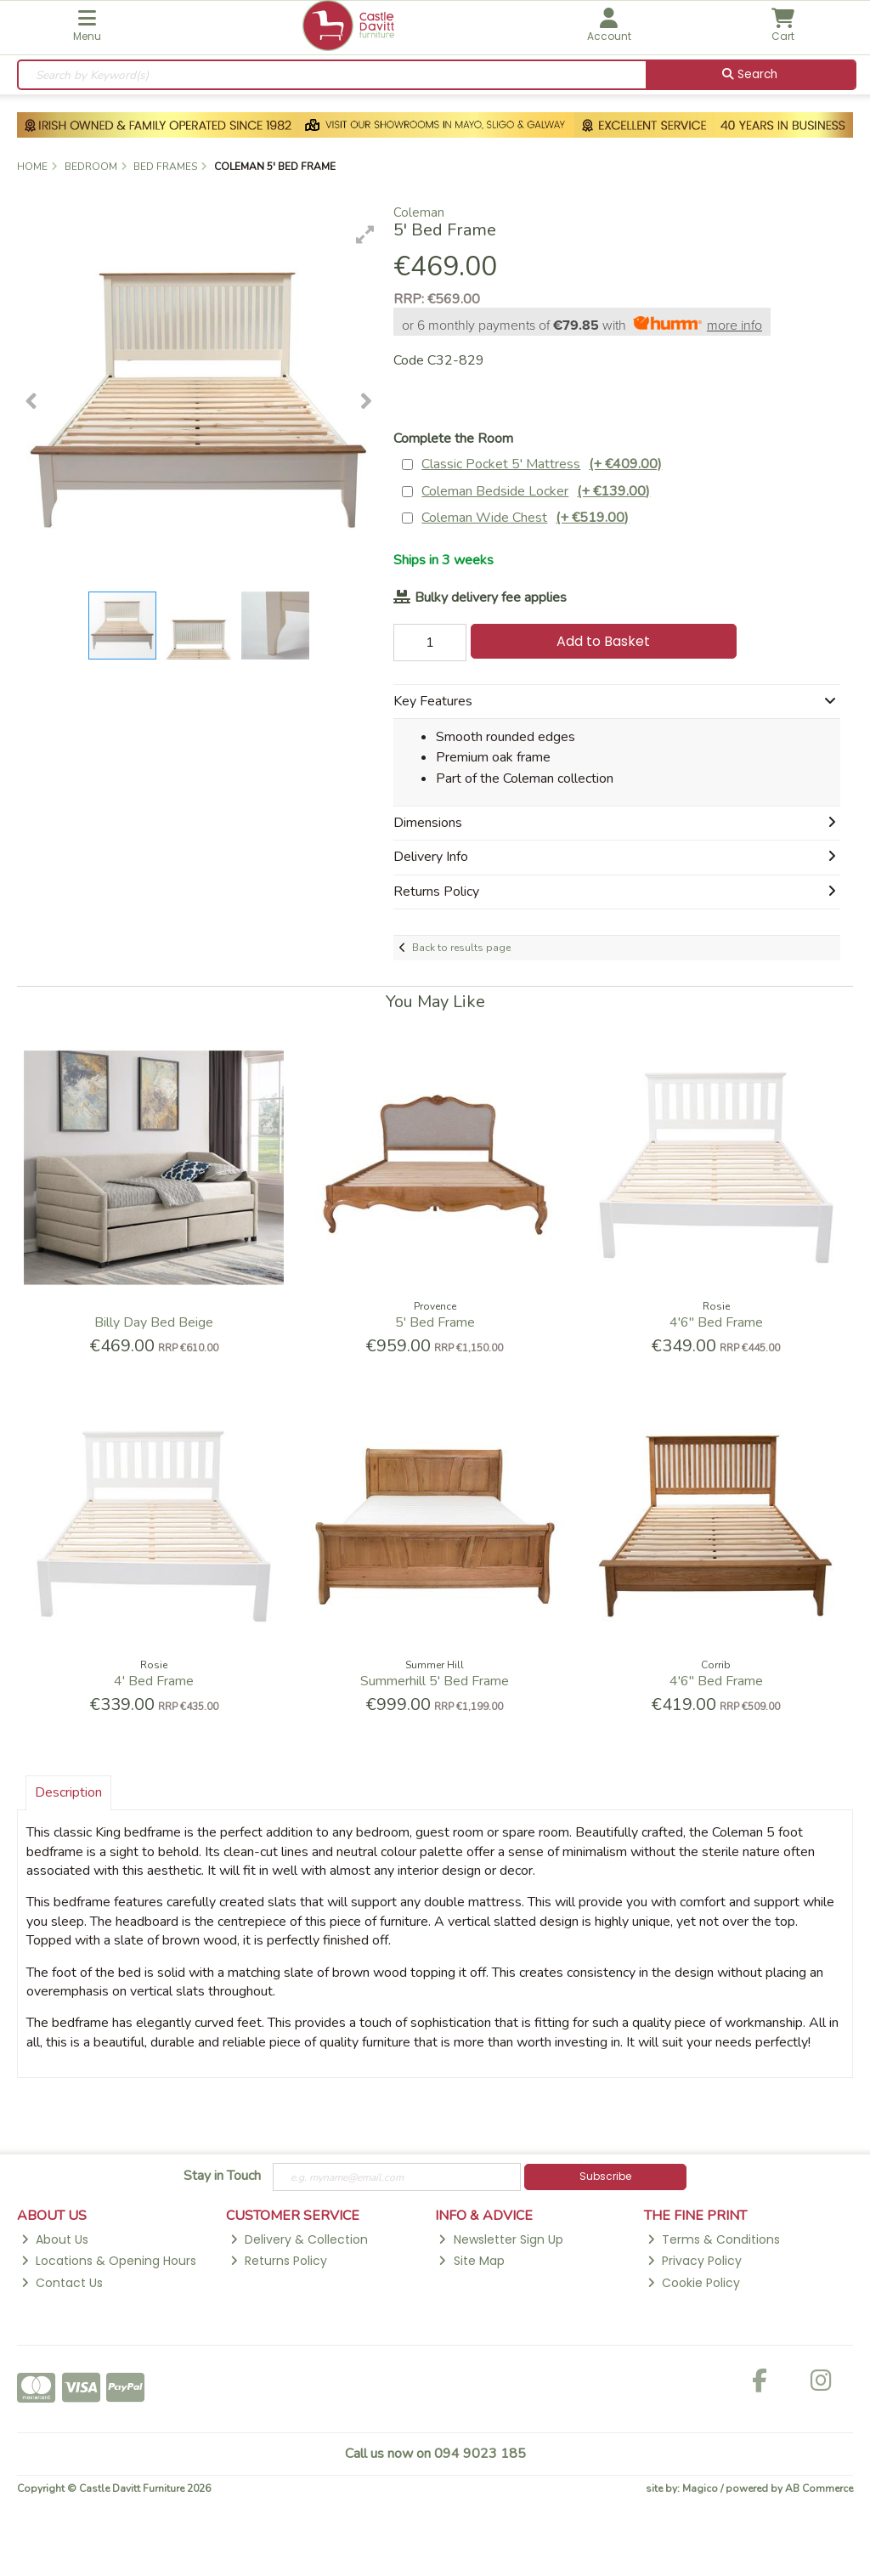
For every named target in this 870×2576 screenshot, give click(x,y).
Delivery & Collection (299, 2239)
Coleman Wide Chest (525, 518)
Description (68, 1792)
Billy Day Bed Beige (153, 1322)
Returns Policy (278, 2260)
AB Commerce (819, 2488)
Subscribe (605, 2176)
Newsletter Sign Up (500, 2239)
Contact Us (62, 2282)
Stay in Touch (222, 2176)
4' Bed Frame (154, 1681)
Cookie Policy (693, 2282)
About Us (54, 2239)
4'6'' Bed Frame (716, 1322)
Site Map (471, 2260)
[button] (365, 234)
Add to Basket (603, 641)
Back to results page (461, 947)
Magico (700, 2488)
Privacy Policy (694, 2260)
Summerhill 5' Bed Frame (434, 1681)
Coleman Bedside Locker (535, 492)
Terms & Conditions (713, 2239)
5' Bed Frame (435, 1322)
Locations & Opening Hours (108, 2260)
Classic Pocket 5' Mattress (541, 464)
